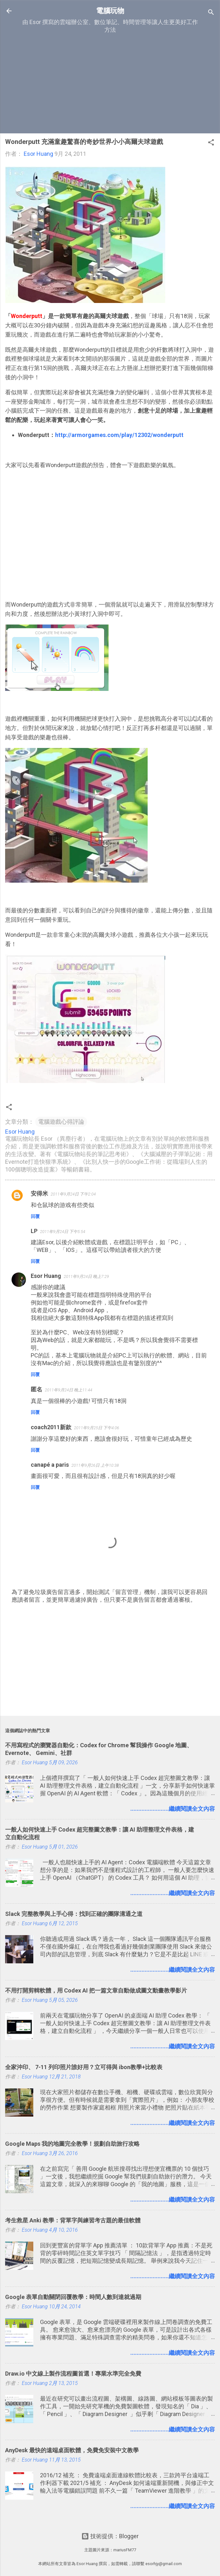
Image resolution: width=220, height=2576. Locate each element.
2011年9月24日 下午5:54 (62, 1231)
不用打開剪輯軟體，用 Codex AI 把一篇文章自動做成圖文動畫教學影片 (96, 1990)
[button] (211, 143)
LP (34, 1231)
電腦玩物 (110, 10)
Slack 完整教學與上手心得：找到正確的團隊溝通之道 (74, 1913)
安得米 (39, 1193)
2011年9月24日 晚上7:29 (86, 1276)
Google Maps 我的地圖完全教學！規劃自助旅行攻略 (72, 2143)
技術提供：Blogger (110, 2536)
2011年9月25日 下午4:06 (96, 1427)
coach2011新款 (51, 1427)
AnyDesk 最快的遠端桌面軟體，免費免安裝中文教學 (72, 2450)
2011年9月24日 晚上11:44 (68, 1390)
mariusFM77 (124, 2549)
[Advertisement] (110, 83)
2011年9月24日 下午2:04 (73, 1194)
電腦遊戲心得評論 (61, 1121)
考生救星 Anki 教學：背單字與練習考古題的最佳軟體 (73, 2220)
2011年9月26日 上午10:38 (95, 1465)
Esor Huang (46, 1275)
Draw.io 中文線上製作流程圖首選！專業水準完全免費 (73, 2373)
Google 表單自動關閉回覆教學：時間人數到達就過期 (73, 2297)
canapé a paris (50, 1464)
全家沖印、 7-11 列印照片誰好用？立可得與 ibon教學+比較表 (83, 2067)
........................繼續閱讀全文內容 (172, 1808)
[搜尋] (211, 13)
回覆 (35, 1216)
